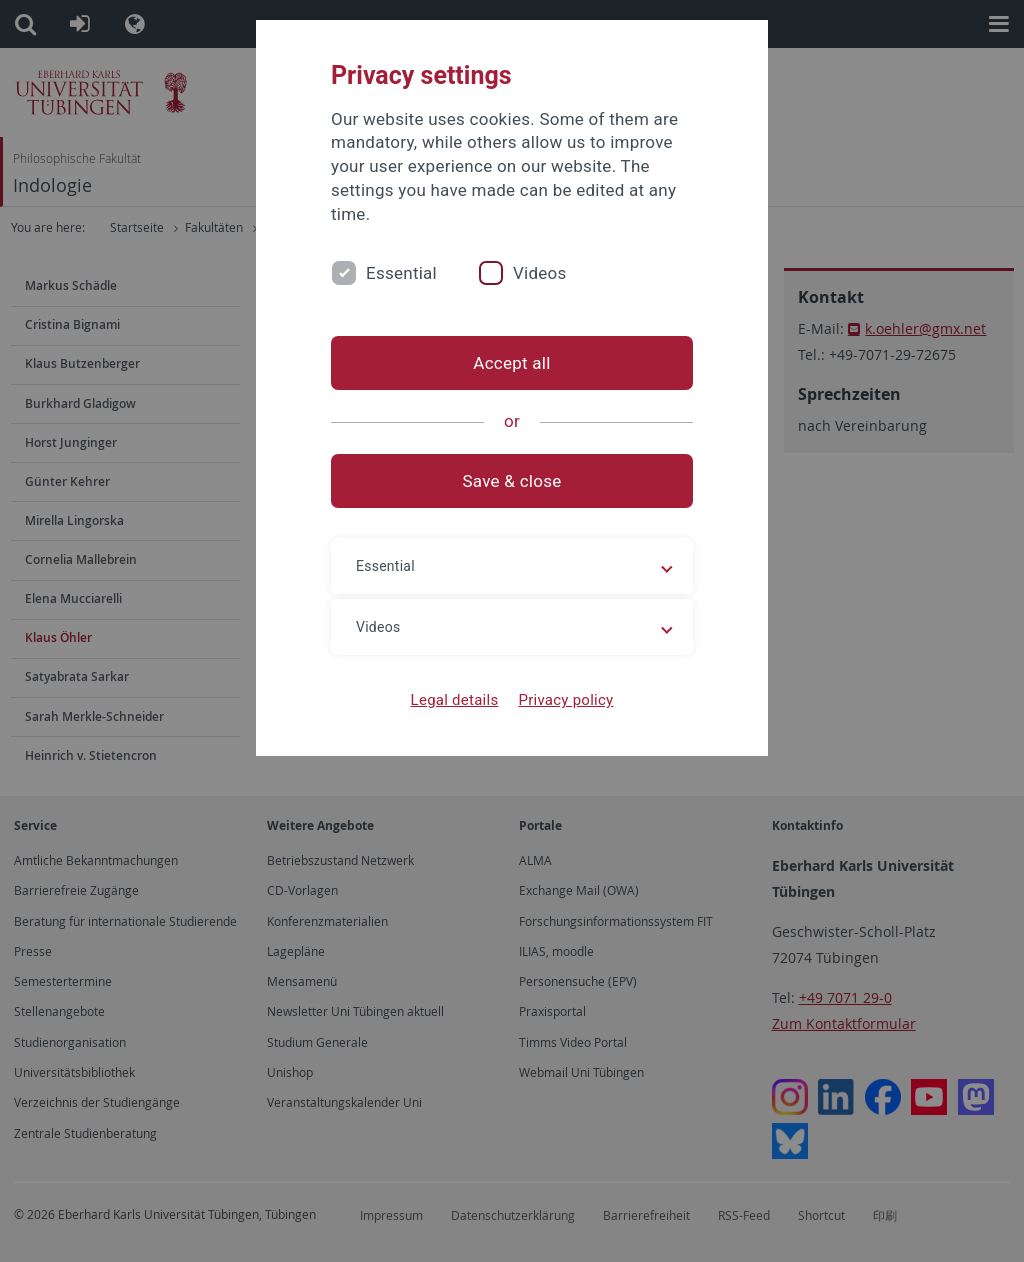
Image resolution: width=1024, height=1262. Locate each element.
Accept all (511, 363)
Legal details (455, 700)
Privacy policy (565, 700)
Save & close (512, 481)
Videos (540, 273)
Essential (401, 273)
